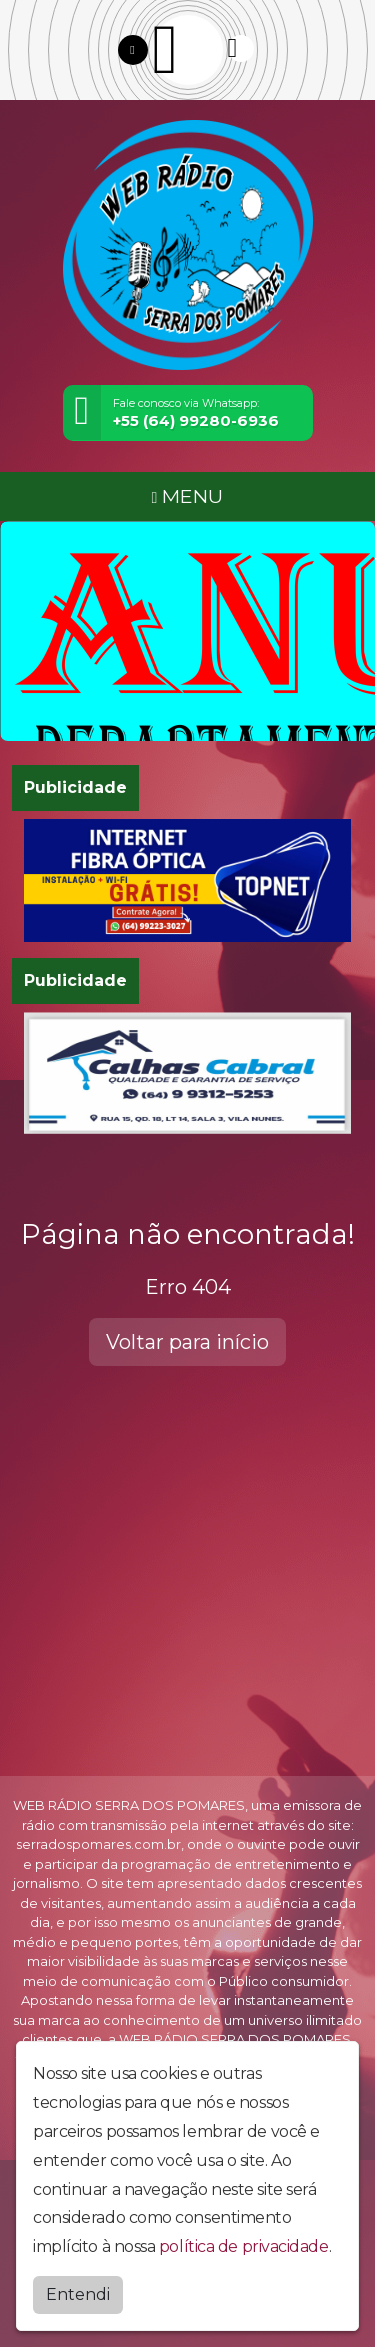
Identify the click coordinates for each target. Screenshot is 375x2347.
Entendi (78, 2294)
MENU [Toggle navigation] (188, 496)
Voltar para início (187, 1342)
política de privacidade (244, 2246)
